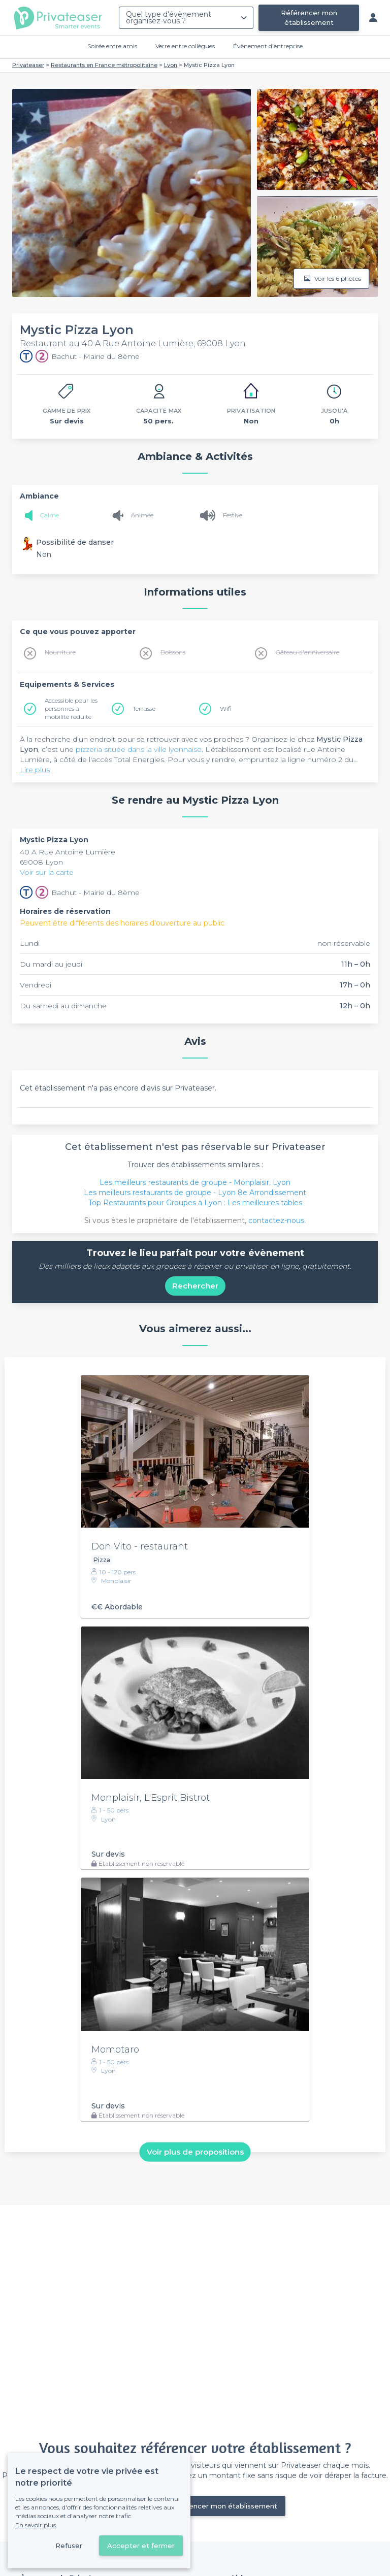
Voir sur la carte (47, 872)
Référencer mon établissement (309, 17)
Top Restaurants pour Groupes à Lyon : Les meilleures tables (195, 1202)
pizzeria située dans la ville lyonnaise (139, 749)
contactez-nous (276, 1220)
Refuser (68, 2545)
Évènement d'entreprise (268, 46)
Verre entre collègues (185, 46)
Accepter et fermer (141, 2545)
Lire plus (35, 769)
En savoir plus (35, 2525)
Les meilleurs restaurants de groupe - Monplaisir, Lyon (195, 1182)
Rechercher (195, 1286)
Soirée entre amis (112, 46)
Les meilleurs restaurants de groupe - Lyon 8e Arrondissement (195, 1192)
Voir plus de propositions (195, 2152)
